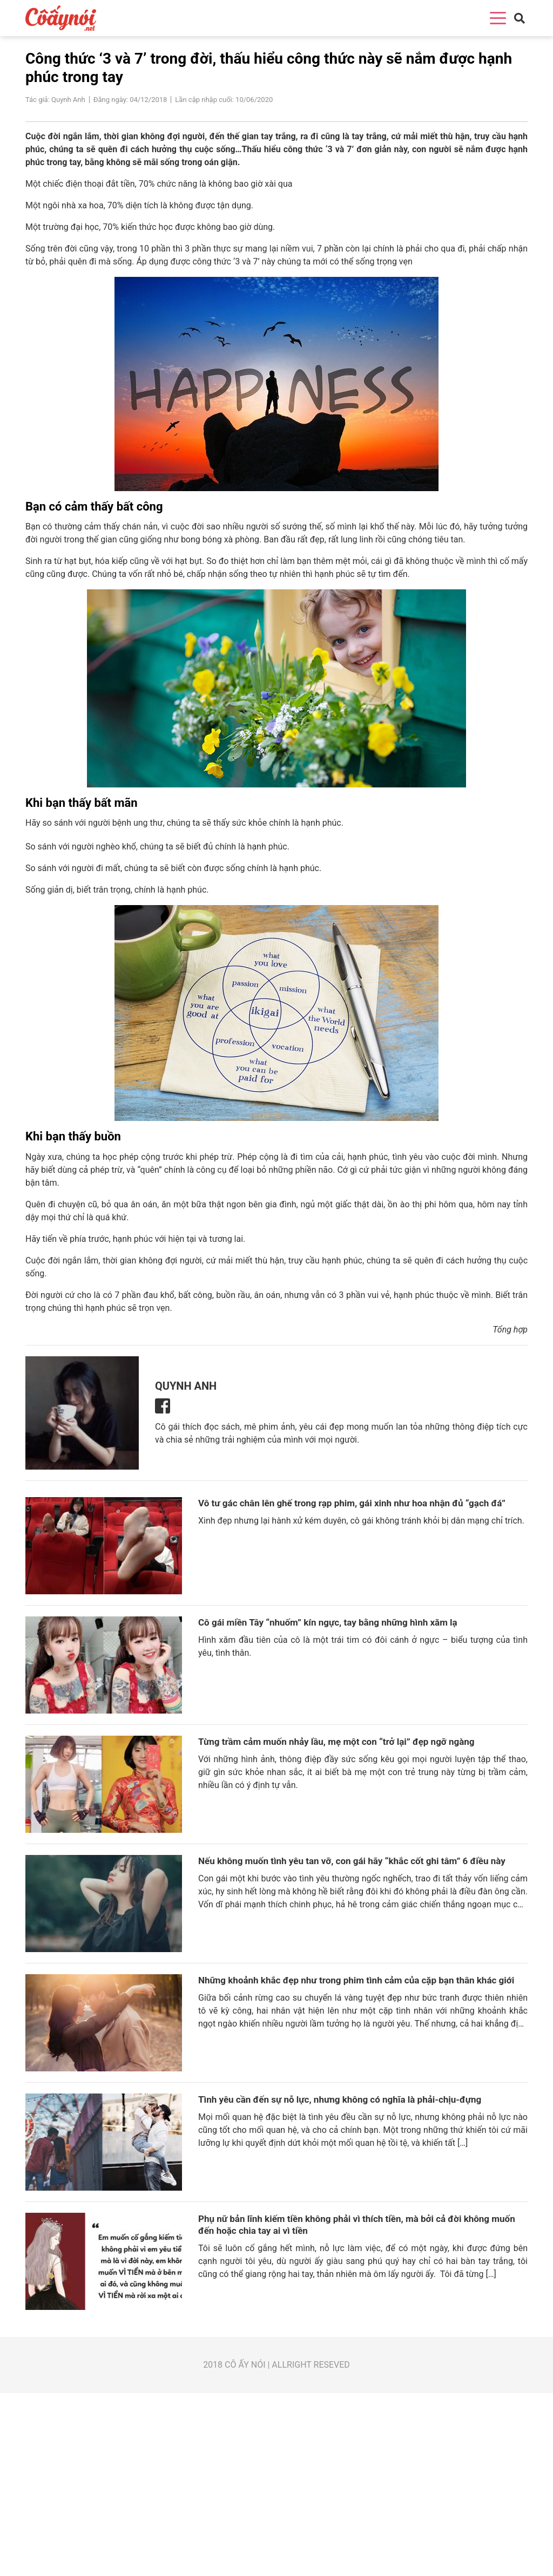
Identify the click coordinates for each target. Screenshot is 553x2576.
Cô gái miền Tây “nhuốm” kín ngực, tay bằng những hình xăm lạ (327, 1622)
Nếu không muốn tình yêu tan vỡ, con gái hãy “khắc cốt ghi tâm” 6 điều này (351, 1860)
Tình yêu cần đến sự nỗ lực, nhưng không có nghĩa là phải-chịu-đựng (339, 2099)
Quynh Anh (186, 1385)
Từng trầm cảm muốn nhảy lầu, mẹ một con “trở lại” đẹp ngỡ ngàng (336, 1741)
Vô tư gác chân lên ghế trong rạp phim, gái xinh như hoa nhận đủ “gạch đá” (351, 1503)
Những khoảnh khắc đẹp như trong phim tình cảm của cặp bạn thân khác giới (356, 1980)
